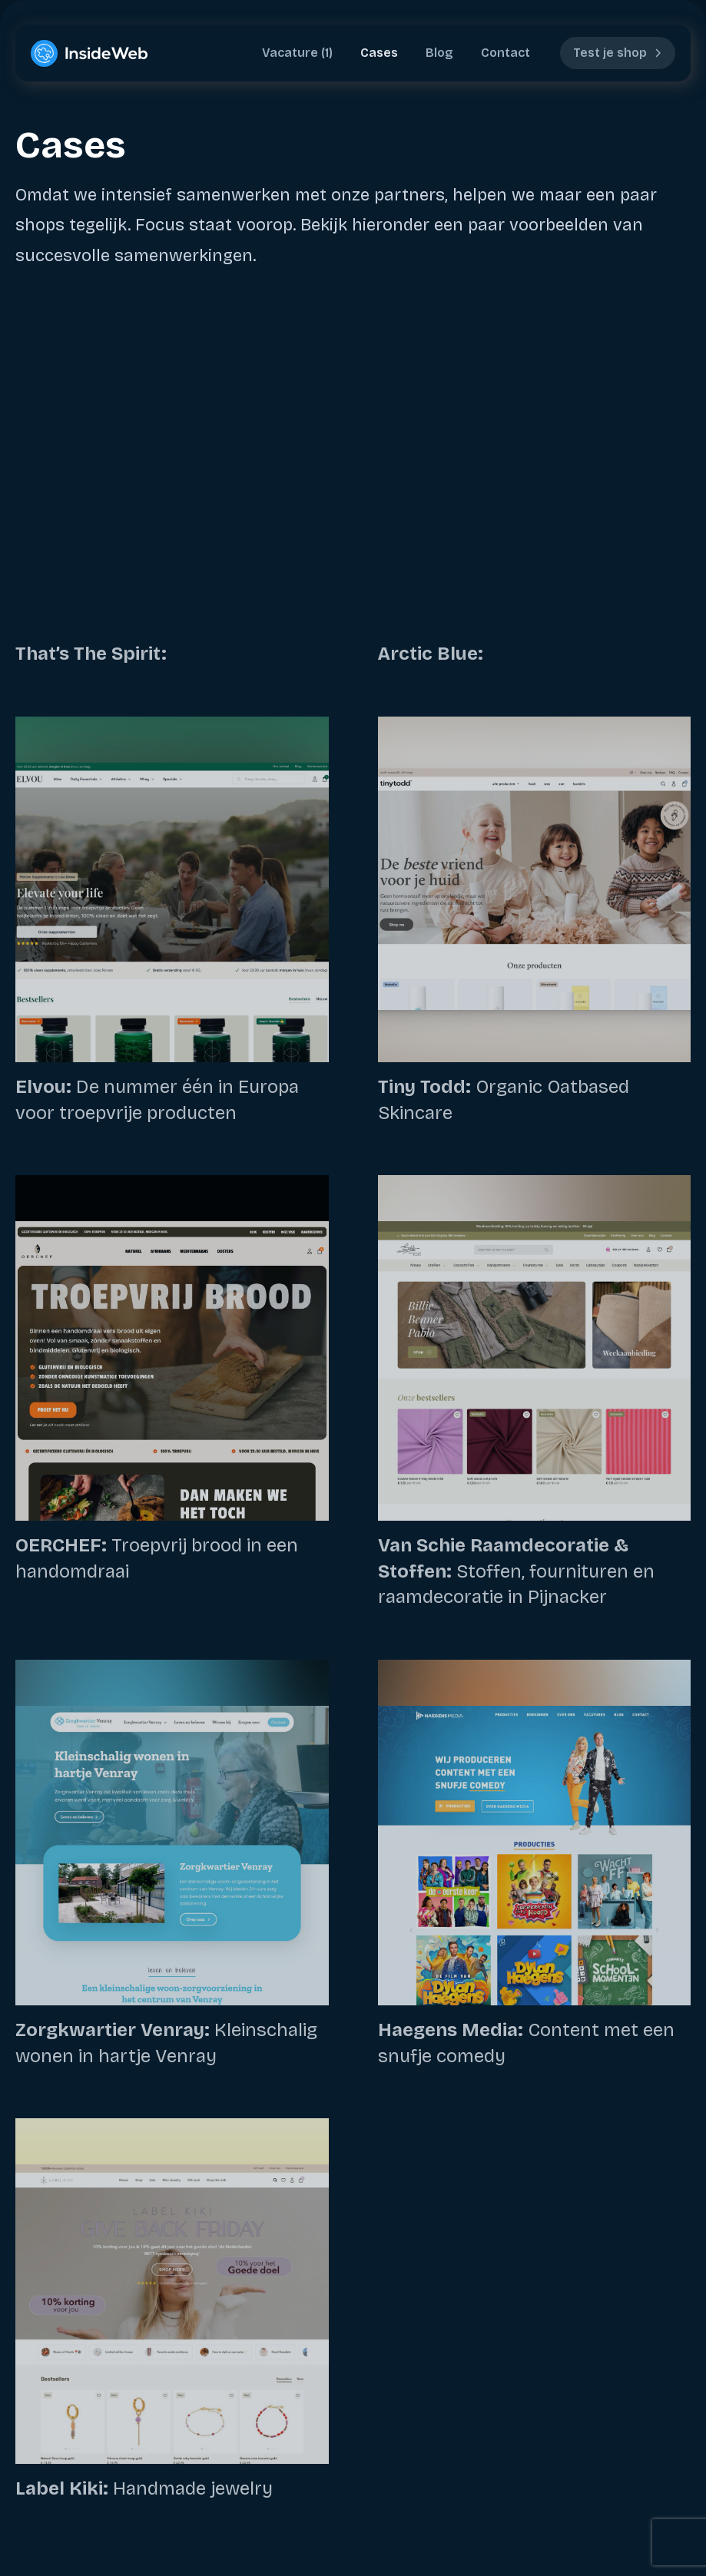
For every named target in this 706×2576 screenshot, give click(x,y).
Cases (379, 52)
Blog (439, 52)
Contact (505, 52)
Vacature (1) (297, 52)
